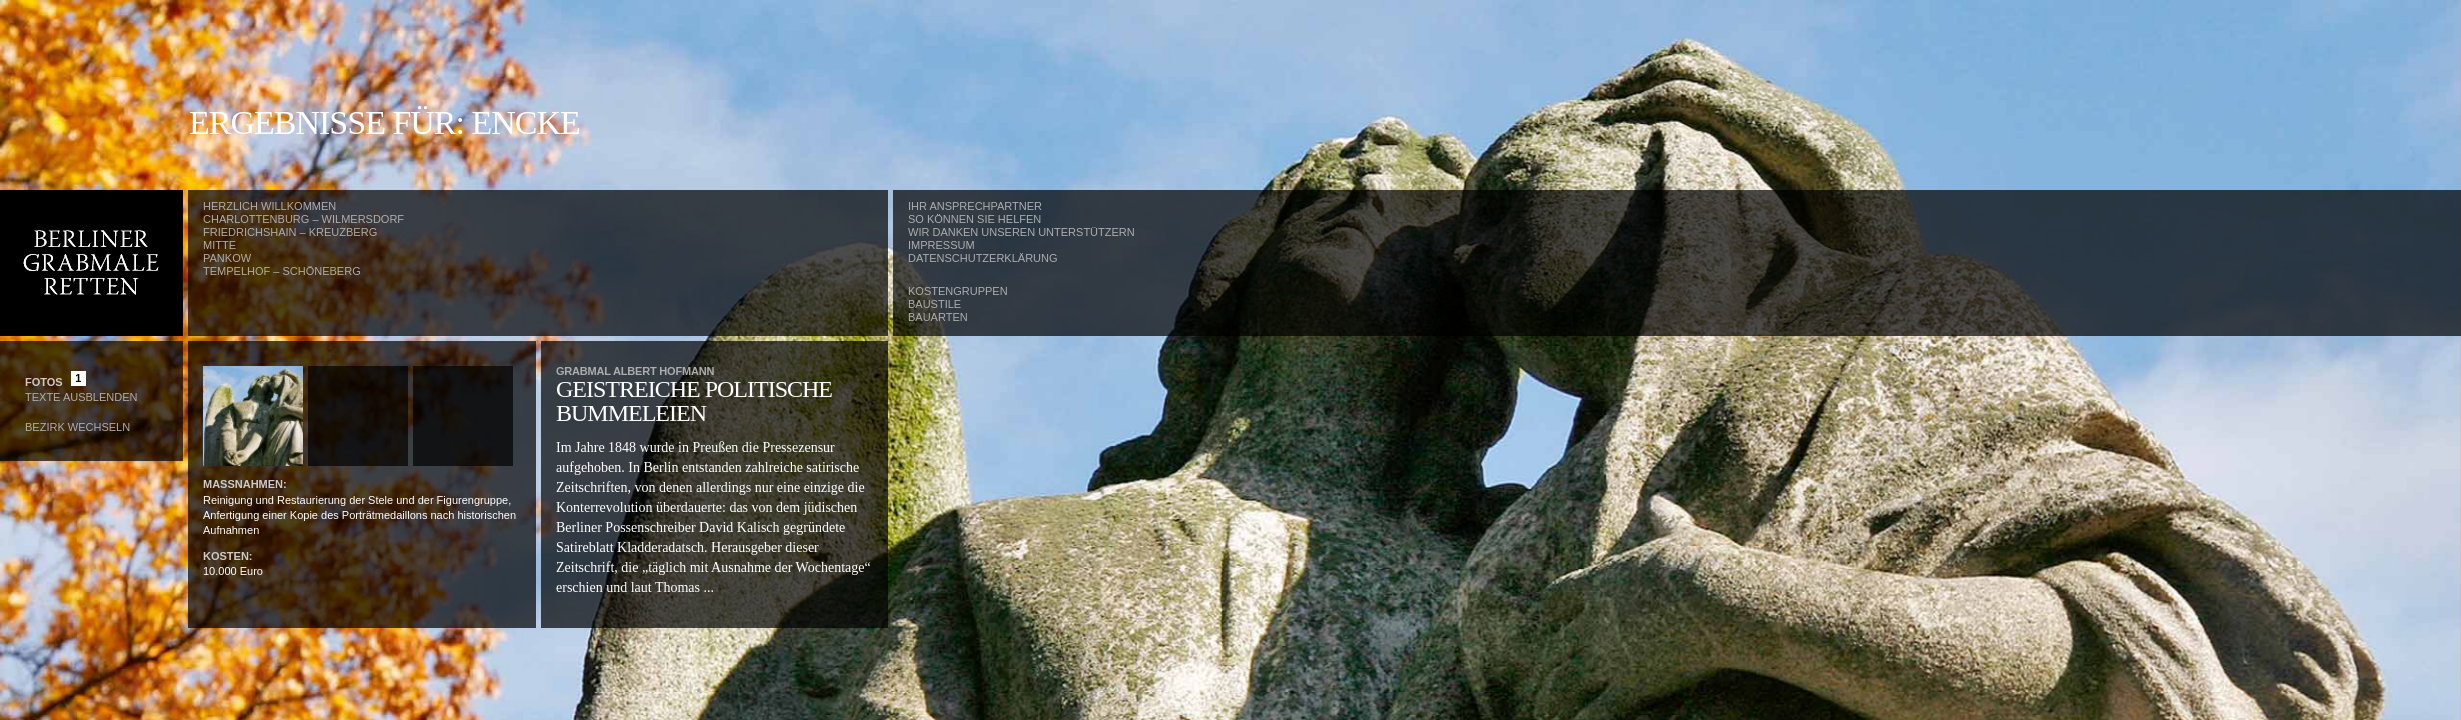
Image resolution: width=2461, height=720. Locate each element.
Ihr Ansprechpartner (975, 206)
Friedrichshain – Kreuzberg (290, 232)
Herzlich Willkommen (269, 206)
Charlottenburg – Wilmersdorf (303, 219)
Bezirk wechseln (77, 427)
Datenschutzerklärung (983, 258)
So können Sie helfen (974, 219)
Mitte (219, 245)
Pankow (227, 258)
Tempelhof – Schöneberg (282, 271)
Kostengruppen (958, 291)
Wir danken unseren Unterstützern (1021, 232)
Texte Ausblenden (81, 397)
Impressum (941, 245)
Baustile (934, 304)
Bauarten (938, 317)
